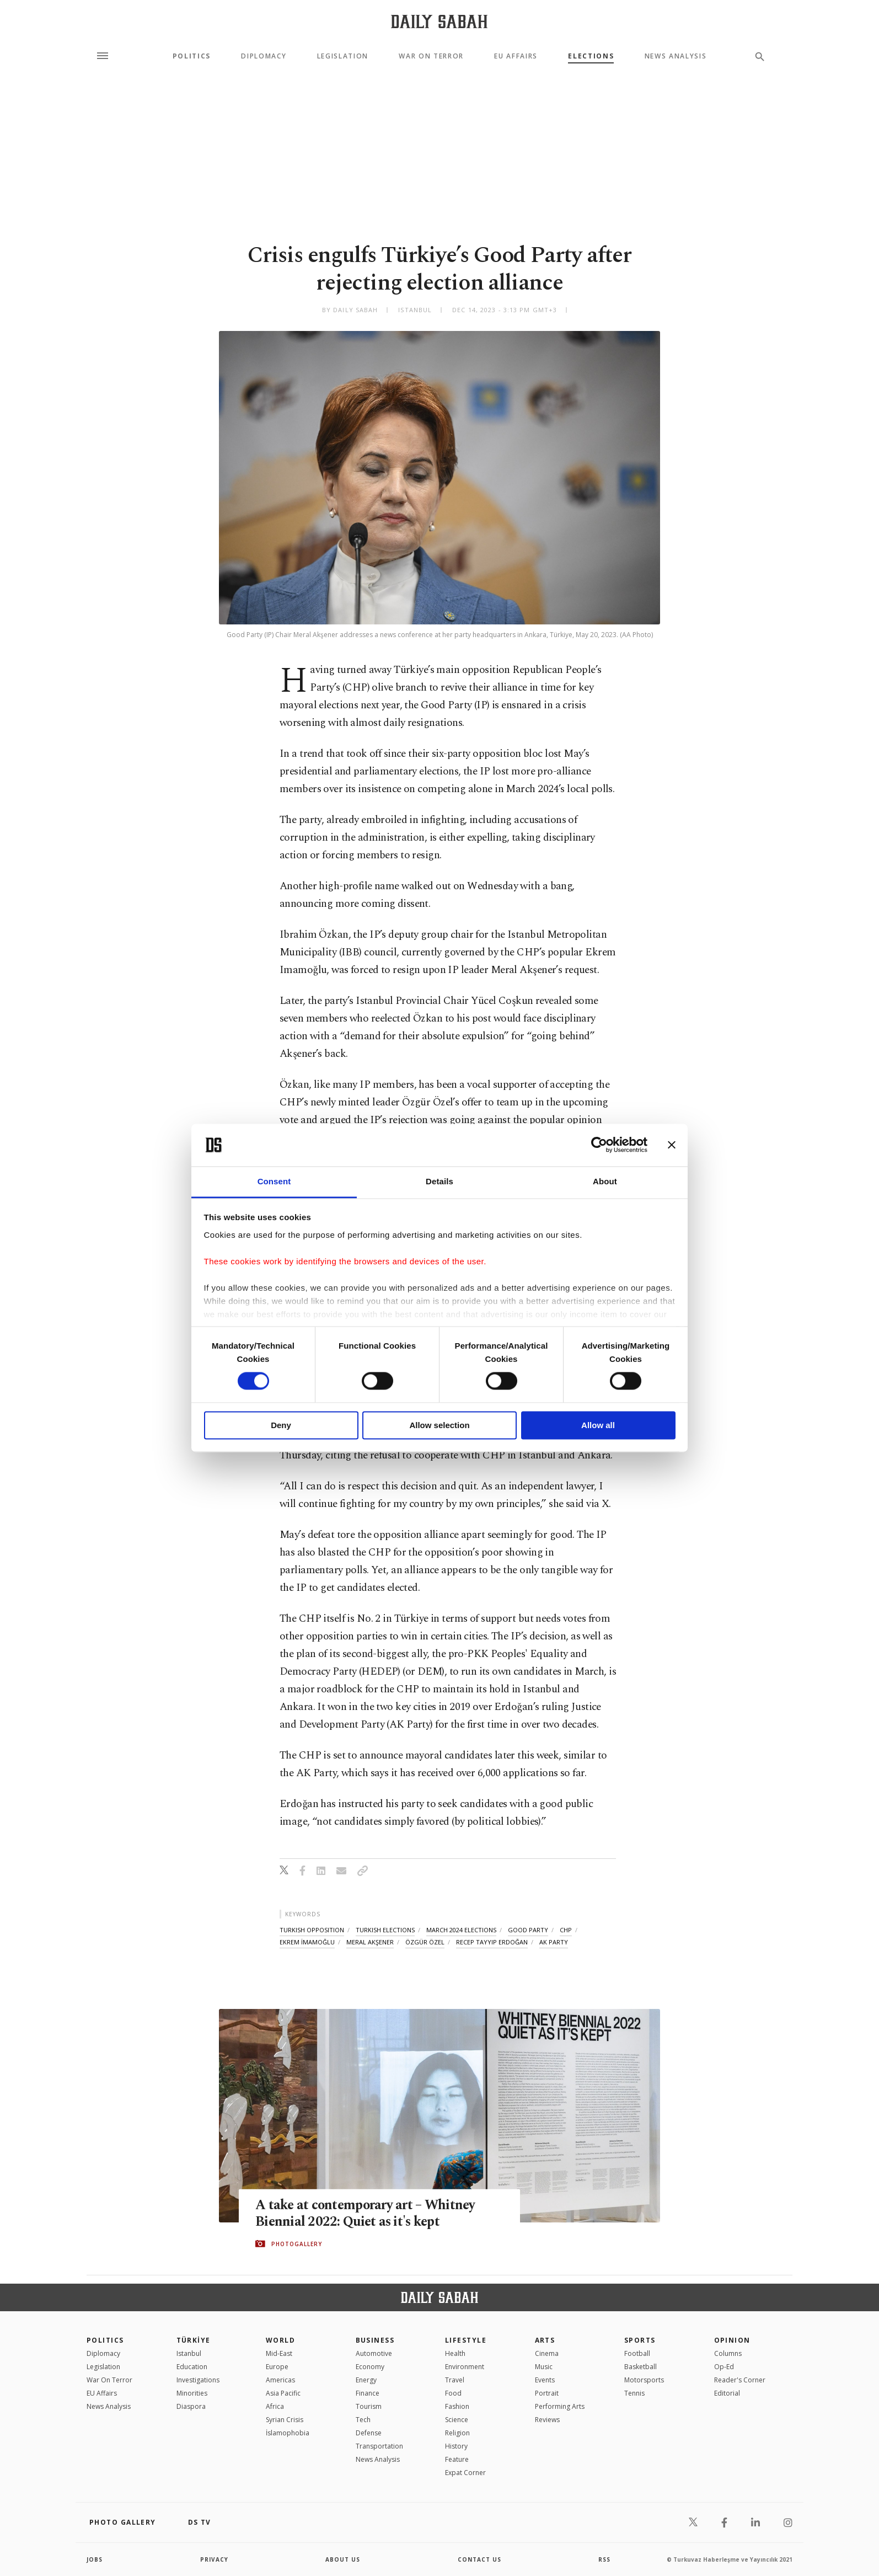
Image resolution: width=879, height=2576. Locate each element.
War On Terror (431, 56)
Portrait (547, 2393)
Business (375, 2340)
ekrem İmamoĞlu (307, 1942)
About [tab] (605, 1181)
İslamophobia (287, 2433)
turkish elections (385, 1930)
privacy (214, 2559)
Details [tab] (439, 1181)
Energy (366, 2380)
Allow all (598, 1425)
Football (637, 2353)
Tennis (634, 2393)
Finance (367, 2393)
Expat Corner (465, 2472)
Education (191, 2366)
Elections (591, 56)
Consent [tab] (274, 1181)
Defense (369, 2433)
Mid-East (279, 2353)
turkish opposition (312, 1930)
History (456, 2446)
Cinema (547, 2353)
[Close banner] (672, 1145)
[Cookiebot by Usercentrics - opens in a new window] (599, 1145)
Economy (370, 2366)
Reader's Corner (739, 2380)
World (280, 2340)
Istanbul (188, 2353)
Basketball (640, 2366)
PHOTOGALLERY (296, 2244)
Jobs (95, 2559)
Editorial (727, 2393)
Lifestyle (465, 2340)
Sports (640, 2340)
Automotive (374, 2353)
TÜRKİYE (193, 2340)
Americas (280, 2380)
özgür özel (424, 1942)
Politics (192, 56)
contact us (479, 2559)
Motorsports (644, 2380)
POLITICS (105, 2340)
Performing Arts (560, 2406)
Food (453, 2393)
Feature (457, 2459)
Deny (281, 1425)
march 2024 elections (461, 1930)
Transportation (379, 2446)
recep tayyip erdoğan (492, 1942)
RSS (604, 2559)
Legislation (342, 56)
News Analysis (676, 56)
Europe (277, 2366)
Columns (728, 2353)
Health (455, 2353)
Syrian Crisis (284, 2419)
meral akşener (370, 1942)
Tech (363, 2419)
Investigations (197, 2380)
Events (545, 2380)
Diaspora (191, 2406)
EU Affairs (516, 56)
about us (342, 2559)
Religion (457, 2433)
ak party (553, 1942)
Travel (454, 2380)
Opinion (732, 2340)
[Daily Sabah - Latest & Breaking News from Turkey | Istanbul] (439, 21)
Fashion (457, 2406)
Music (544, 2366)
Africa (275, 2406)
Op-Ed (724, 2366)
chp (566, 1930)
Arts (545, 2340)
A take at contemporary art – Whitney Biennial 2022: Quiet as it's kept (367, 2213)
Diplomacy (263, 56)
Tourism (369, 2406)
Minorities (191, 2393)
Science (456, 2419)
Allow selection (439, 1425)
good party (528, 1930)
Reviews (547, 2419)
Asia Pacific (283, 2393)
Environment (464, 2366)
